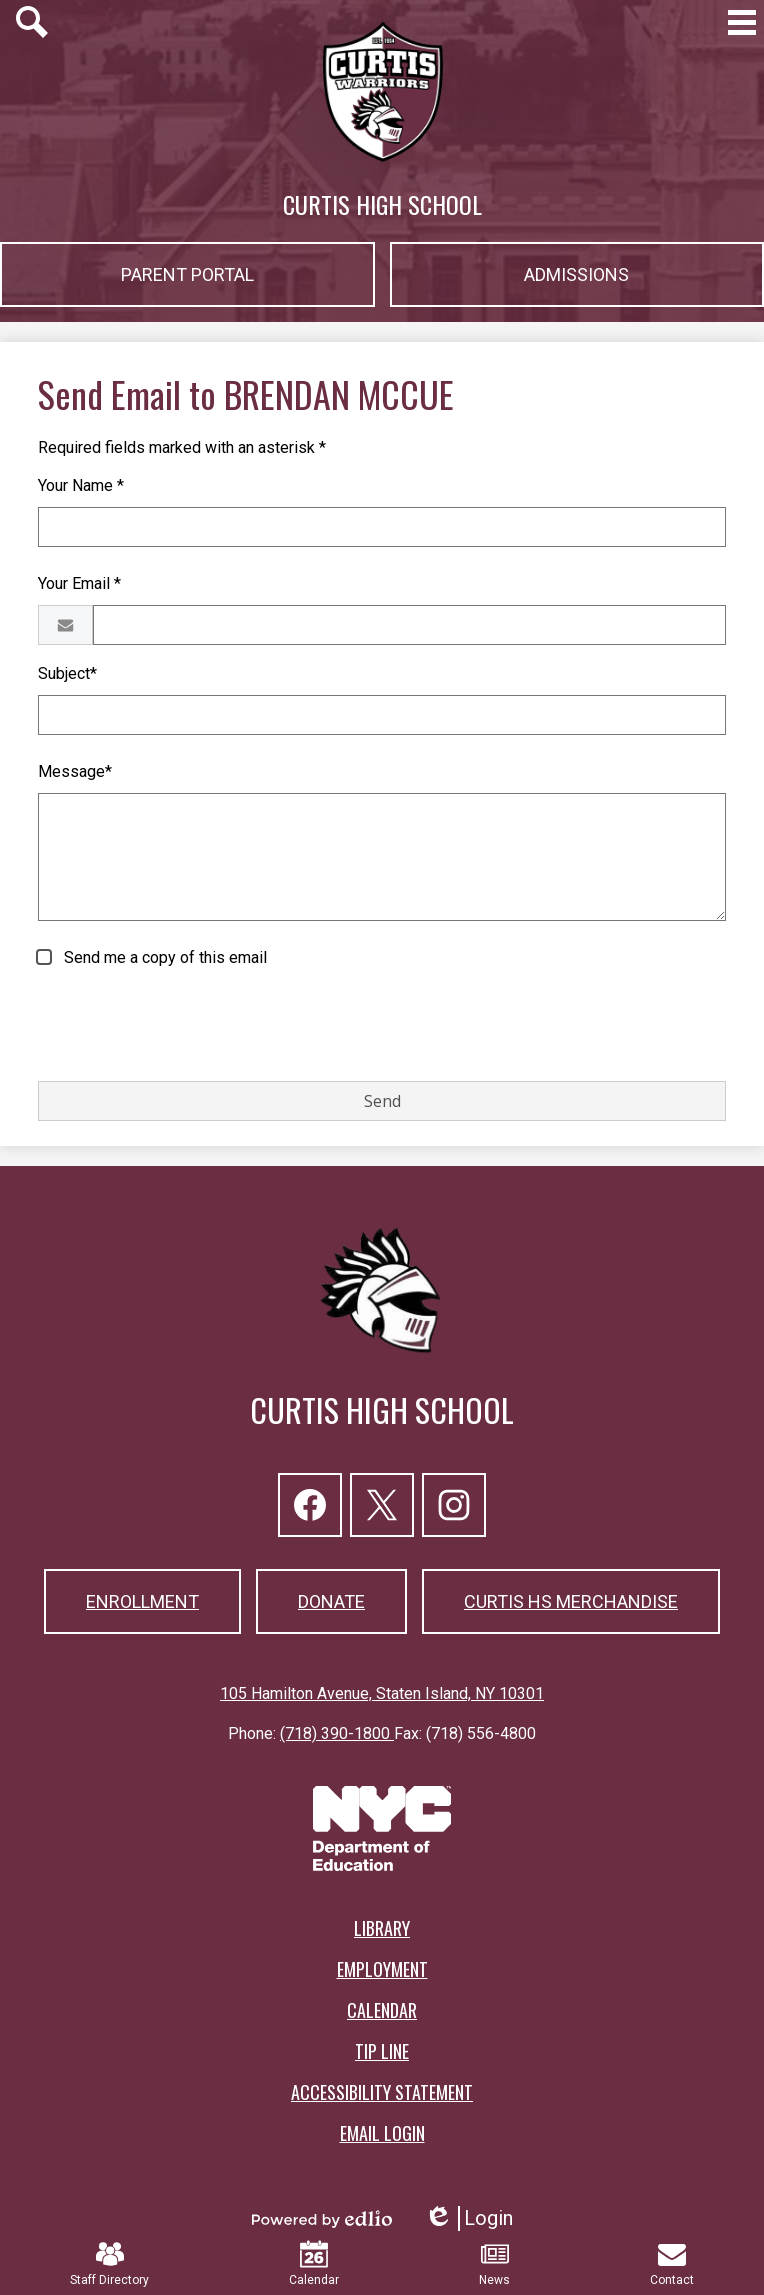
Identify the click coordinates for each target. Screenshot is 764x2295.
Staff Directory (109, 2263)
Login (468, 2218)
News (494, 2263)
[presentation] (190, 1026)
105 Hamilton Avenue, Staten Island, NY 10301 (382, 1693)
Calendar (314, 2263)
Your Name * (81, 485)
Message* (75, 771)
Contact (672, 2263)
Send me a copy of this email (163, 957)
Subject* (67, 673)
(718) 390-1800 (337, 1733)
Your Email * (79, 583)
